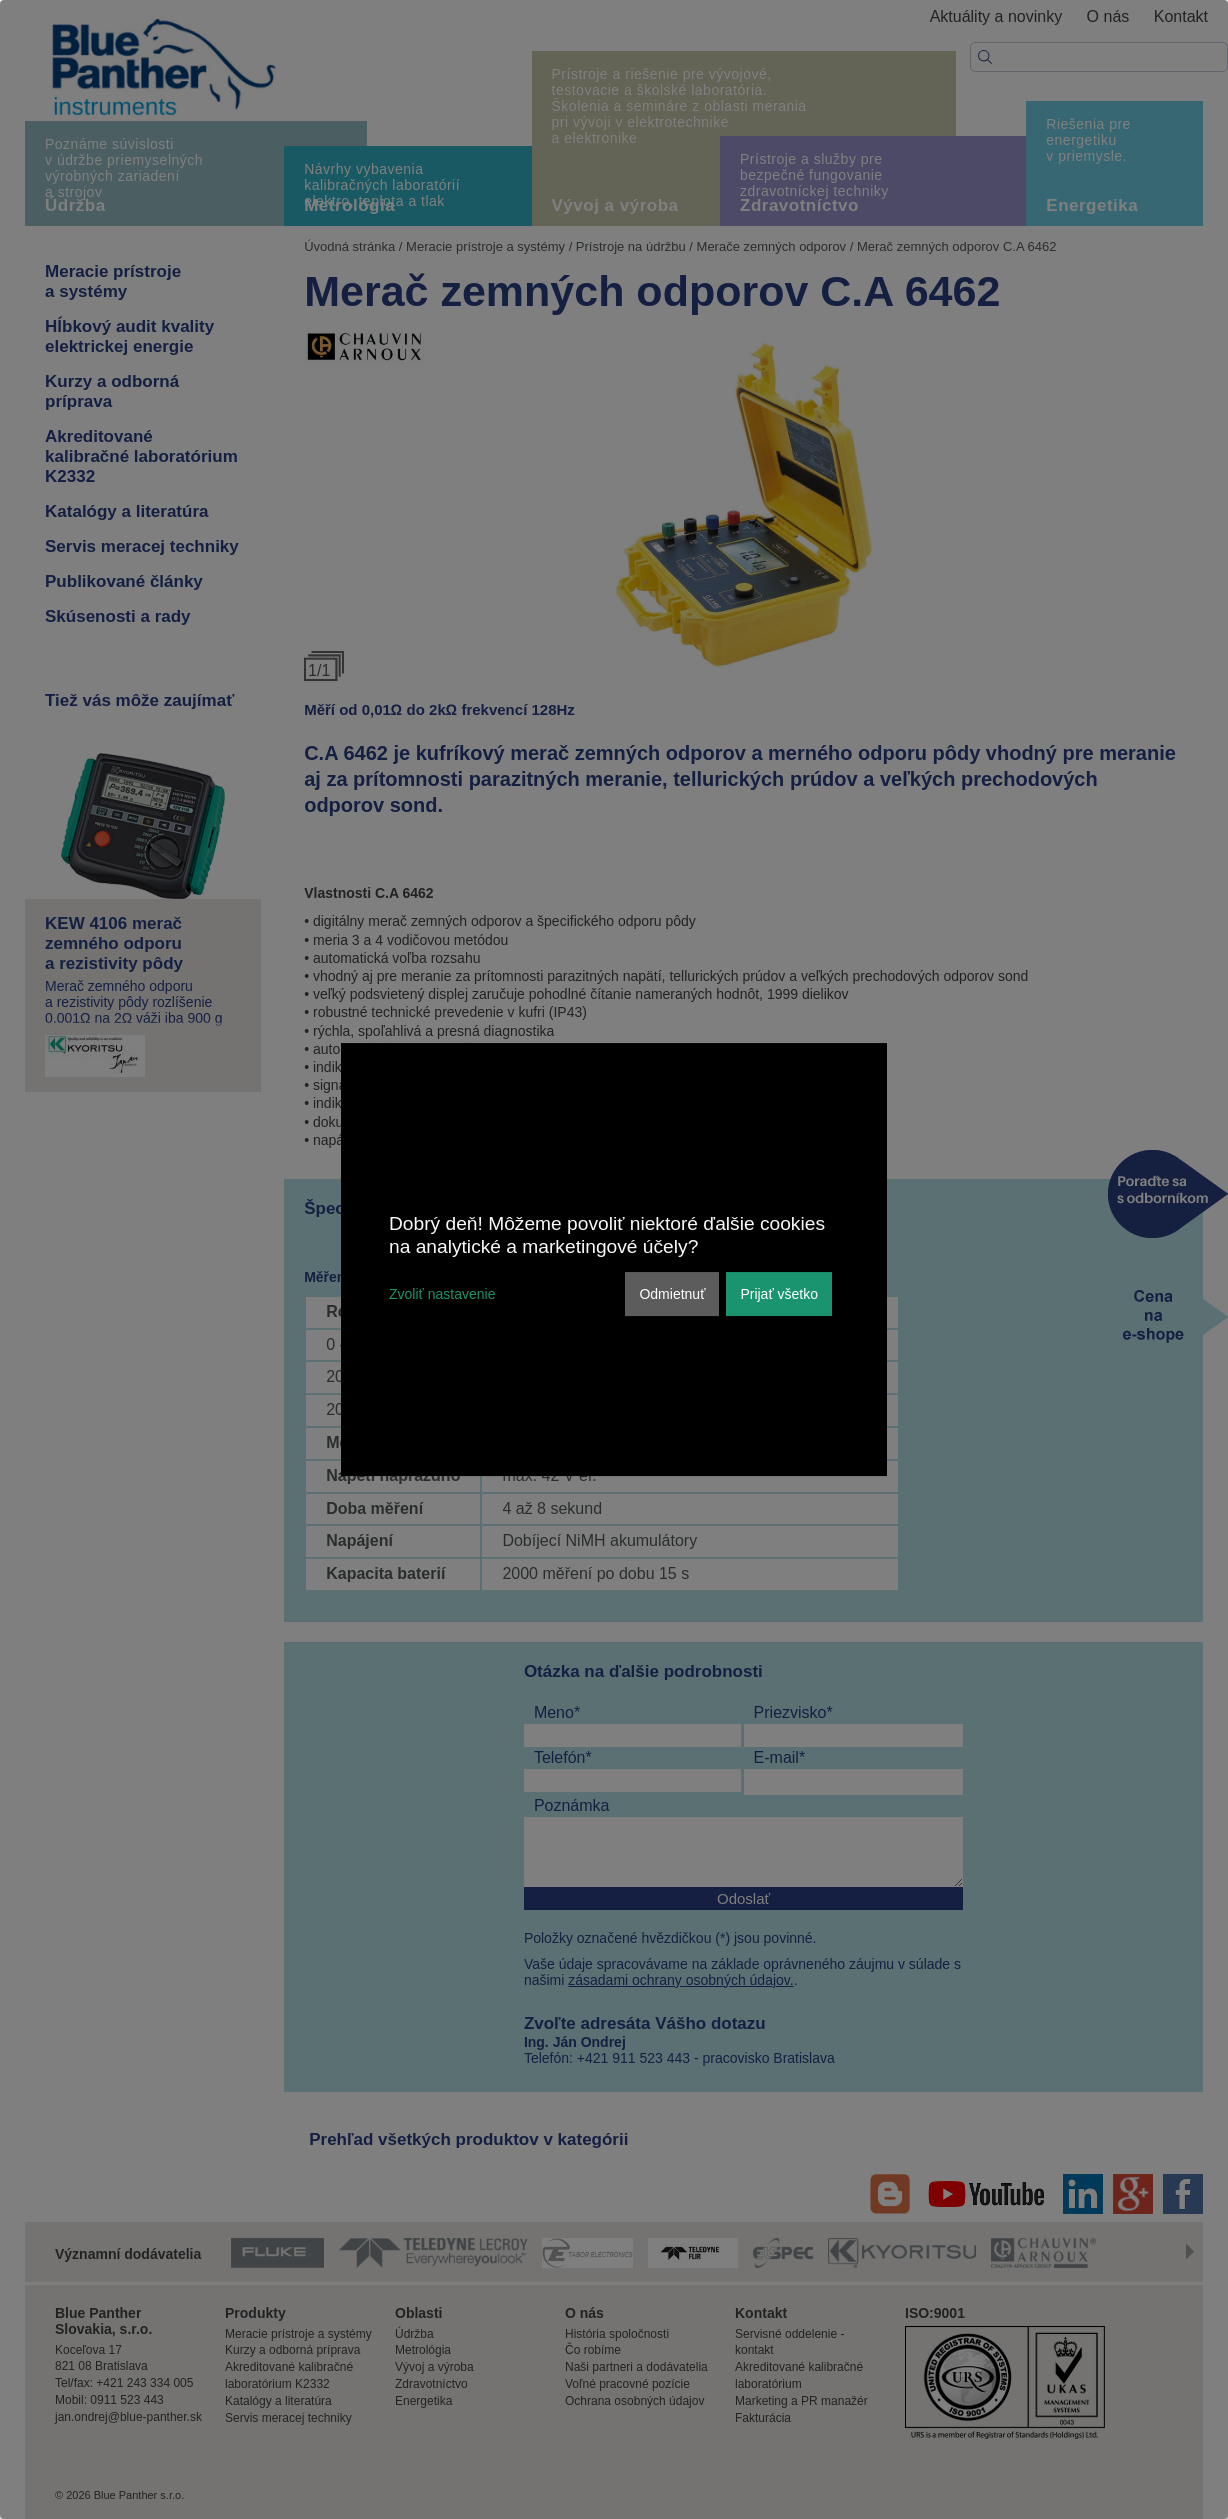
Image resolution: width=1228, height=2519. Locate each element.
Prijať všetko (779, 1294)
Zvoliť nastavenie (442, 1294)
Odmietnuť (672, 1294)
